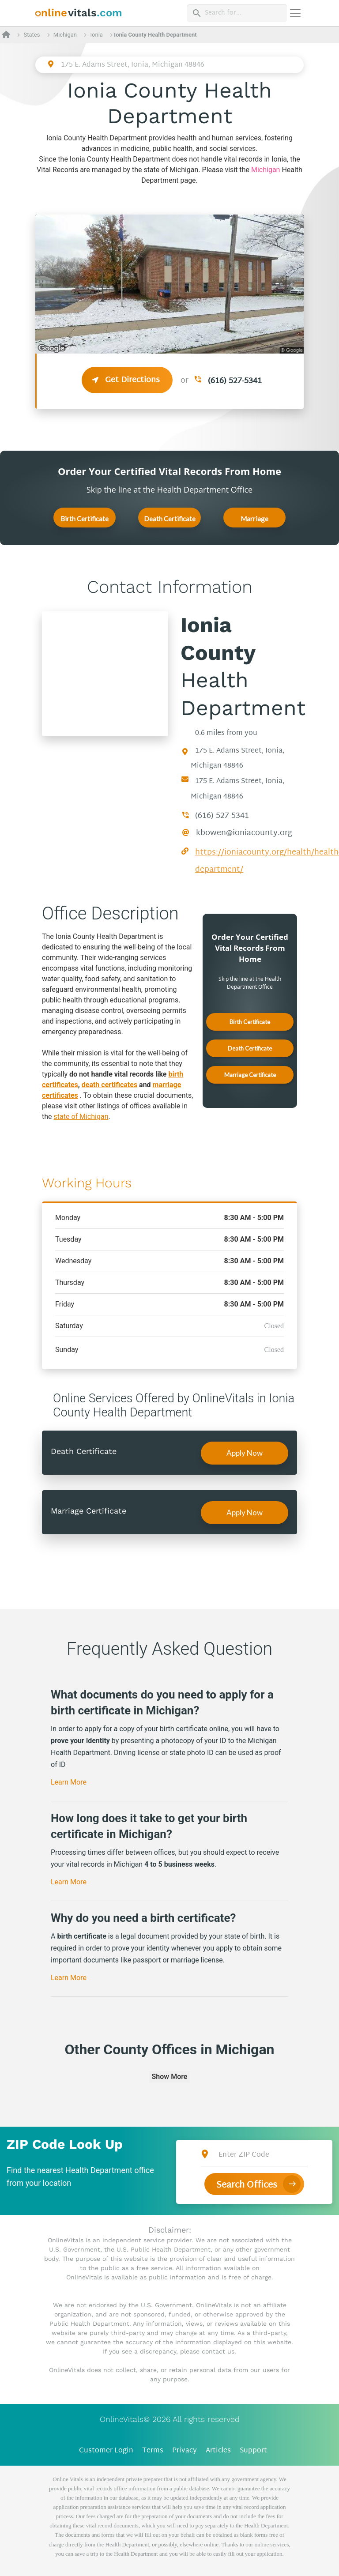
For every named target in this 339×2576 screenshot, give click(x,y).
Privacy (184, 2450)
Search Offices (246, 2185)
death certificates (109, 1085)
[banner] (78, 13)
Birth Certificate (84, 519)
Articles (218, 2450)
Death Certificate (170, 519)
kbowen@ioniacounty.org (244, 833)
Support (253, 2450)
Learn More (69, 1782)
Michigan (65, 34)
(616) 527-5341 (235, 381)
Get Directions (127, 380)
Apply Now (244, 1452)
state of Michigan (81, 1116)
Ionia (96, 34)
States (31, 34)
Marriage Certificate (255, 521)
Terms (152, 2450)
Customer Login (106, 2450)
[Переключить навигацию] (295, 13)
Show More (170, 2076)
